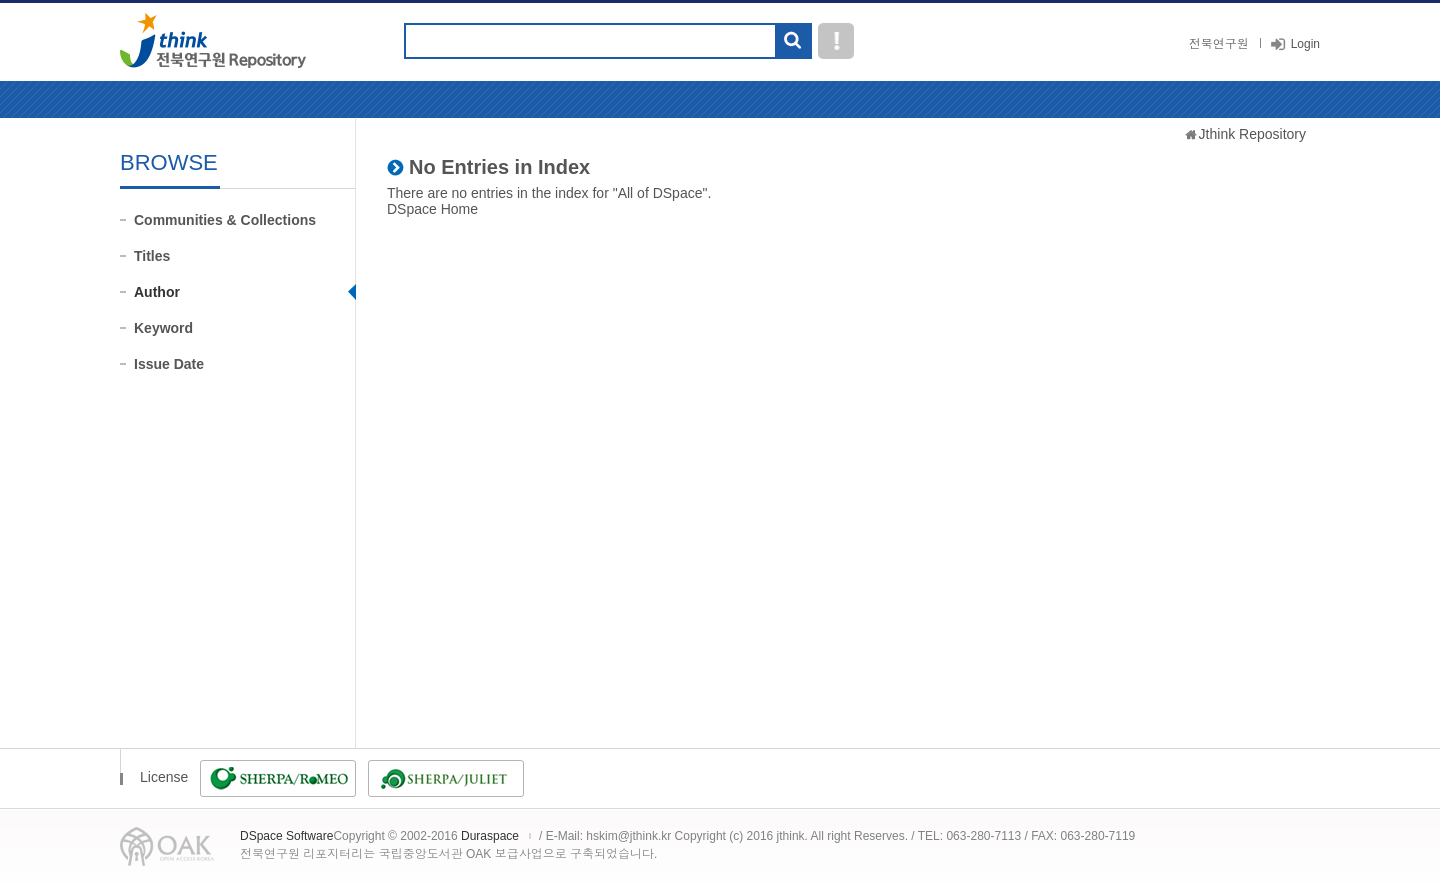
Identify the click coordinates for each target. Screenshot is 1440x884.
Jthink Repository (1252, 134)
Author (157, 292)
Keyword (163, 328)
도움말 (836, 41)
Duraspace (490, 836)
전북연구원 (1219, 44)
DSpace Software (286, 836)
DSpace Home (432, 209)
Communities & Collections (225, 220)
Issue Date (169, 364)
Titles (152, 256)
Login (1305, 44)
